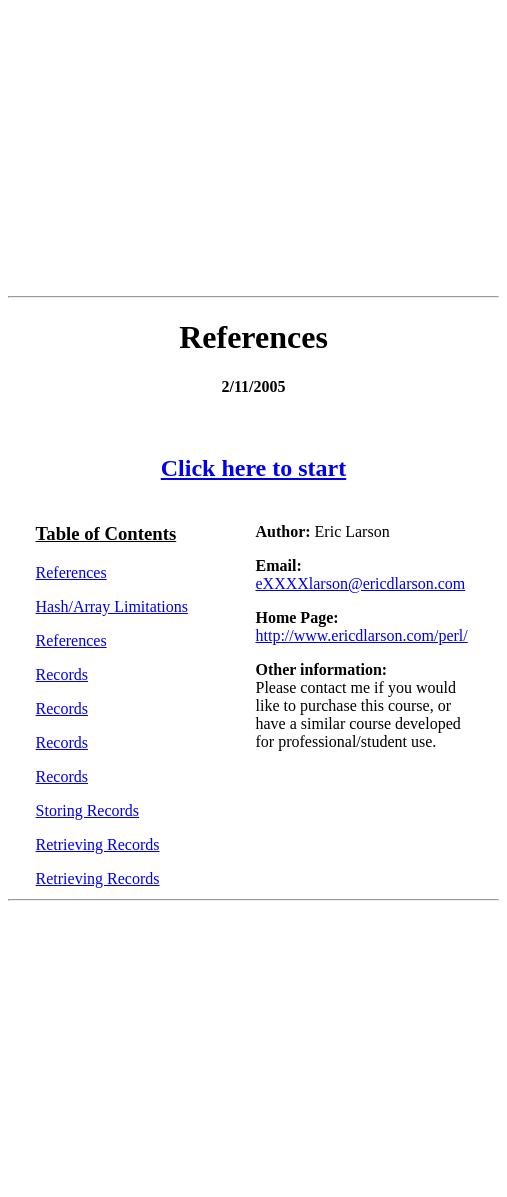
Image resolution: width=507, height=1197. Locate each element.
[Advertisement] (257, 148)
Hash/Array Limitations (112, 606)
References (71, 572)
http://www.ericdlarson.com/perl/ (361, 635)
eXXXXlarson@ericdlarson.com (360, 583)
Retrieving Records (98, 844)
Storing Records (88, 810)
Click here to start (254, 468)
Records (62, 674)
